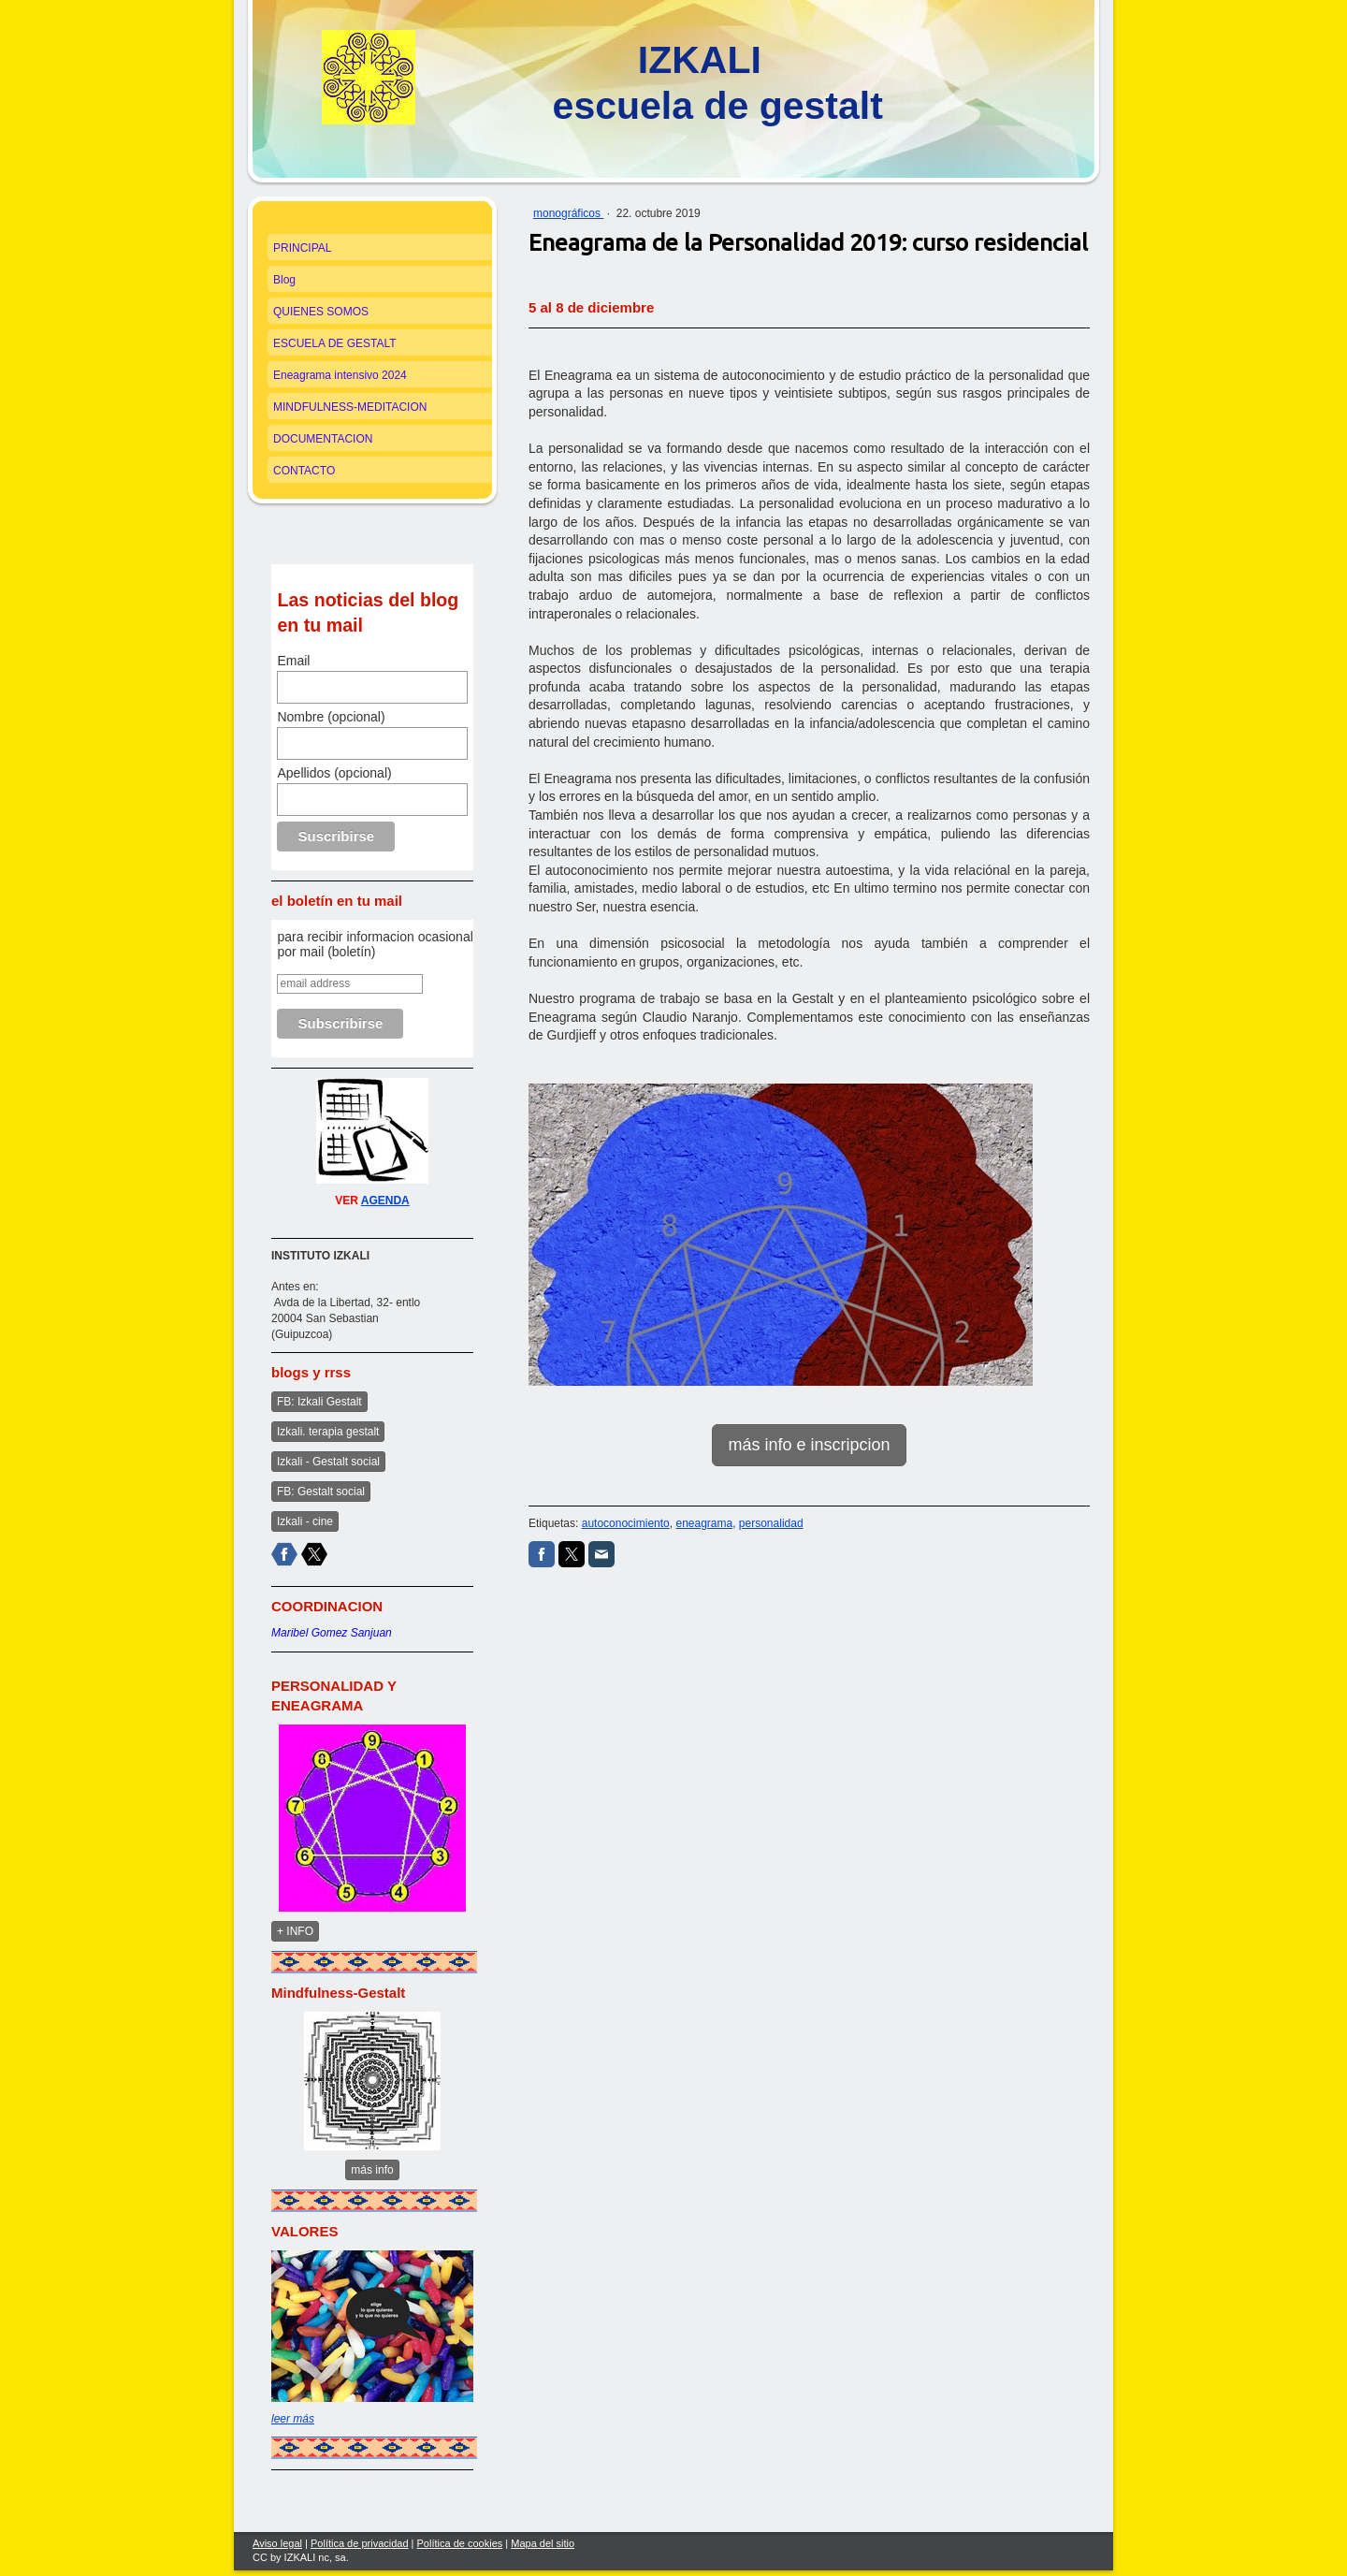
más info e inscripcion (809, 1444)
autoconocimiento (626, 1523)
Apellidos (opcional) (334, 772)
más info (372, 2169)
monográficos (568, 213)
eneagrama (703, 1523)
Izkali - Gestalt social (328, 1461)
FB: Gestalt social (321, 1491)
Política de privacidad (360, 2543)
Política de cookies (460, 2543)
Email (293, 660)
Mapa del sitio (542, 2543)
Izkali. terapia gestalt (328, 1431)
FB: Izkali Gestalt (319, 1401)
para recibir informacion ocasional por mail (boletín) (374, 944)
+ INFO (295, 1931)
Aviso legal (277, 2543)
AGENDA (385, 1200)
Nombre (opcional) (330, 716)
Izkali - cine (305, 1521)
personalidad (771, 1523)
